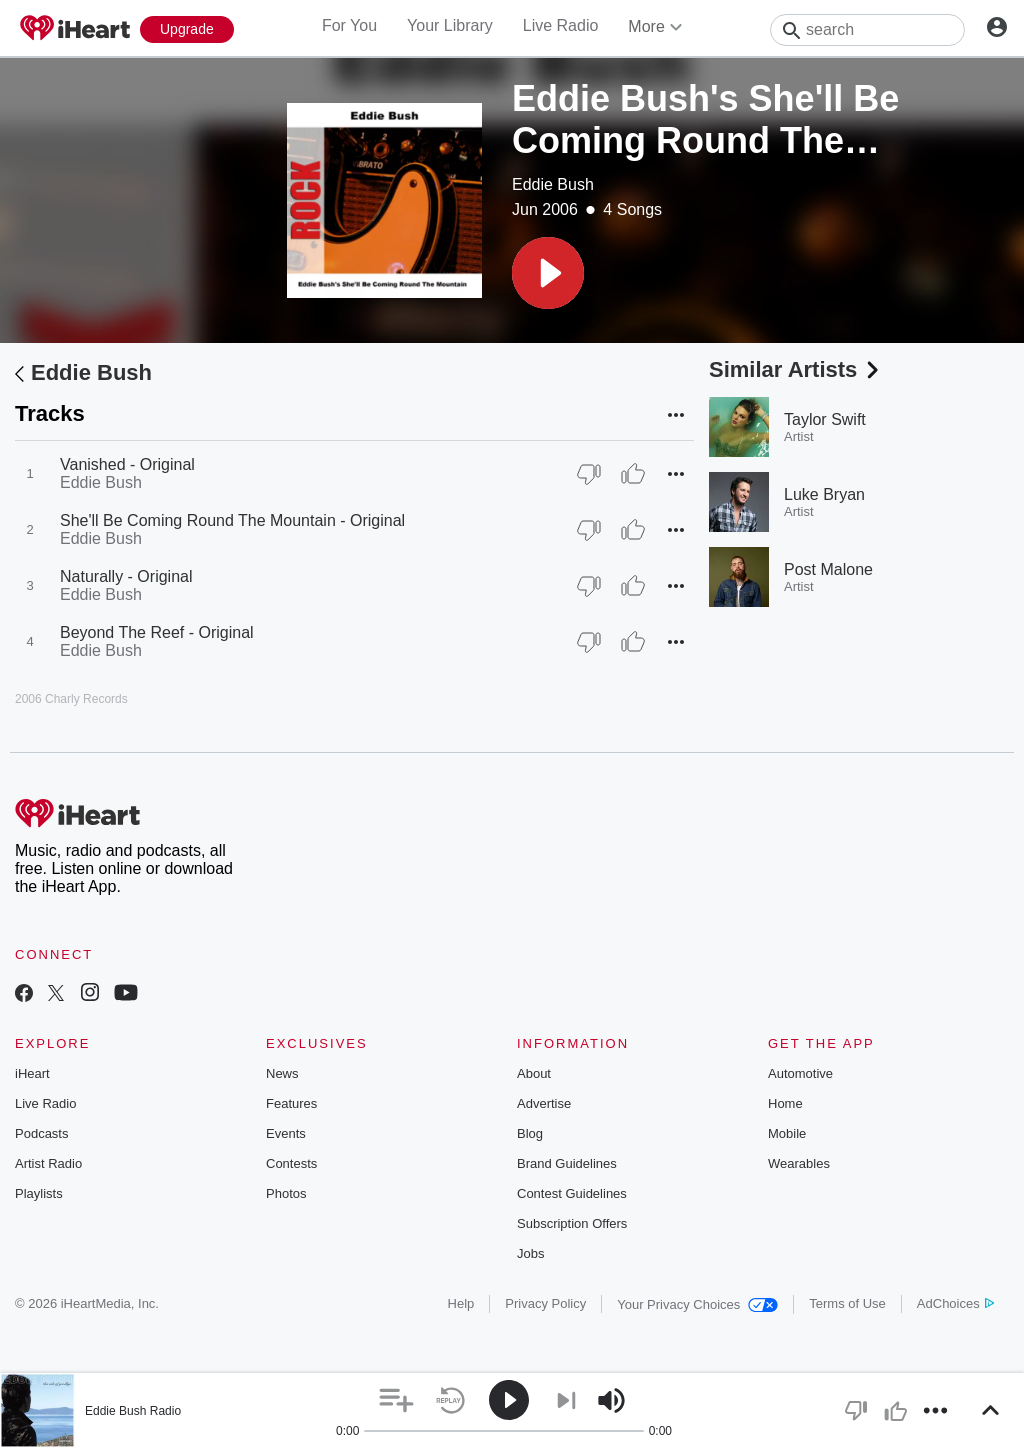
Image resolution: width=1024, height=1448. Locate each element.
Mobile (787, 1133)
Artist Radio (48, 1163)
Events (286, 1133)
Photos (286, 1193)
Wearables (799, 1163)
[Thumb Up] (633, 474)
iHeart (32, 1073)
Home (785, 1103)
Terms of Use (847, 1303)
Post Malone (828, 569)
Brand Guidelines (567, 1163)
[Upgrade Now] (187, 29)
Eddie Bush (553, 184)
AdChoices (955, 1303)
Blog (530, 1133)
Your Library (450, 25)
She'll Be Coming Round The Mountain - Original (232, 520)
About (534, 1073)
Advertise (544, 1103)
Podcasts (41, 1133)
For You (349, 25)
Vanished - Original (127, 464)
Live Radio (561, 25)
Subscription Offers (572, 1223)
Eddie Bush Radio (133, 1411)
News (282, 1073)
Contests (291, 1163)
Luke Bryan (824, 494)
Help (461, 1303)
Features (291, 1103)
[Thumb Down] (589, 474)
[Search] (867, 30)
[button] (548, 273)
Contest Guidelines (572, 1193)
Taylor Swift (825, 419)
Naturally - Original (126, 576)
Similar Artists (796, 369)
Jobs (530, 1253)
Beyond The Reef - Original (157, 632)
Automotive (800, 1073)
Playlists (39, 1193)
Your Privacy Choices (697, 1304)
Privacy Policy (545, 1303)
